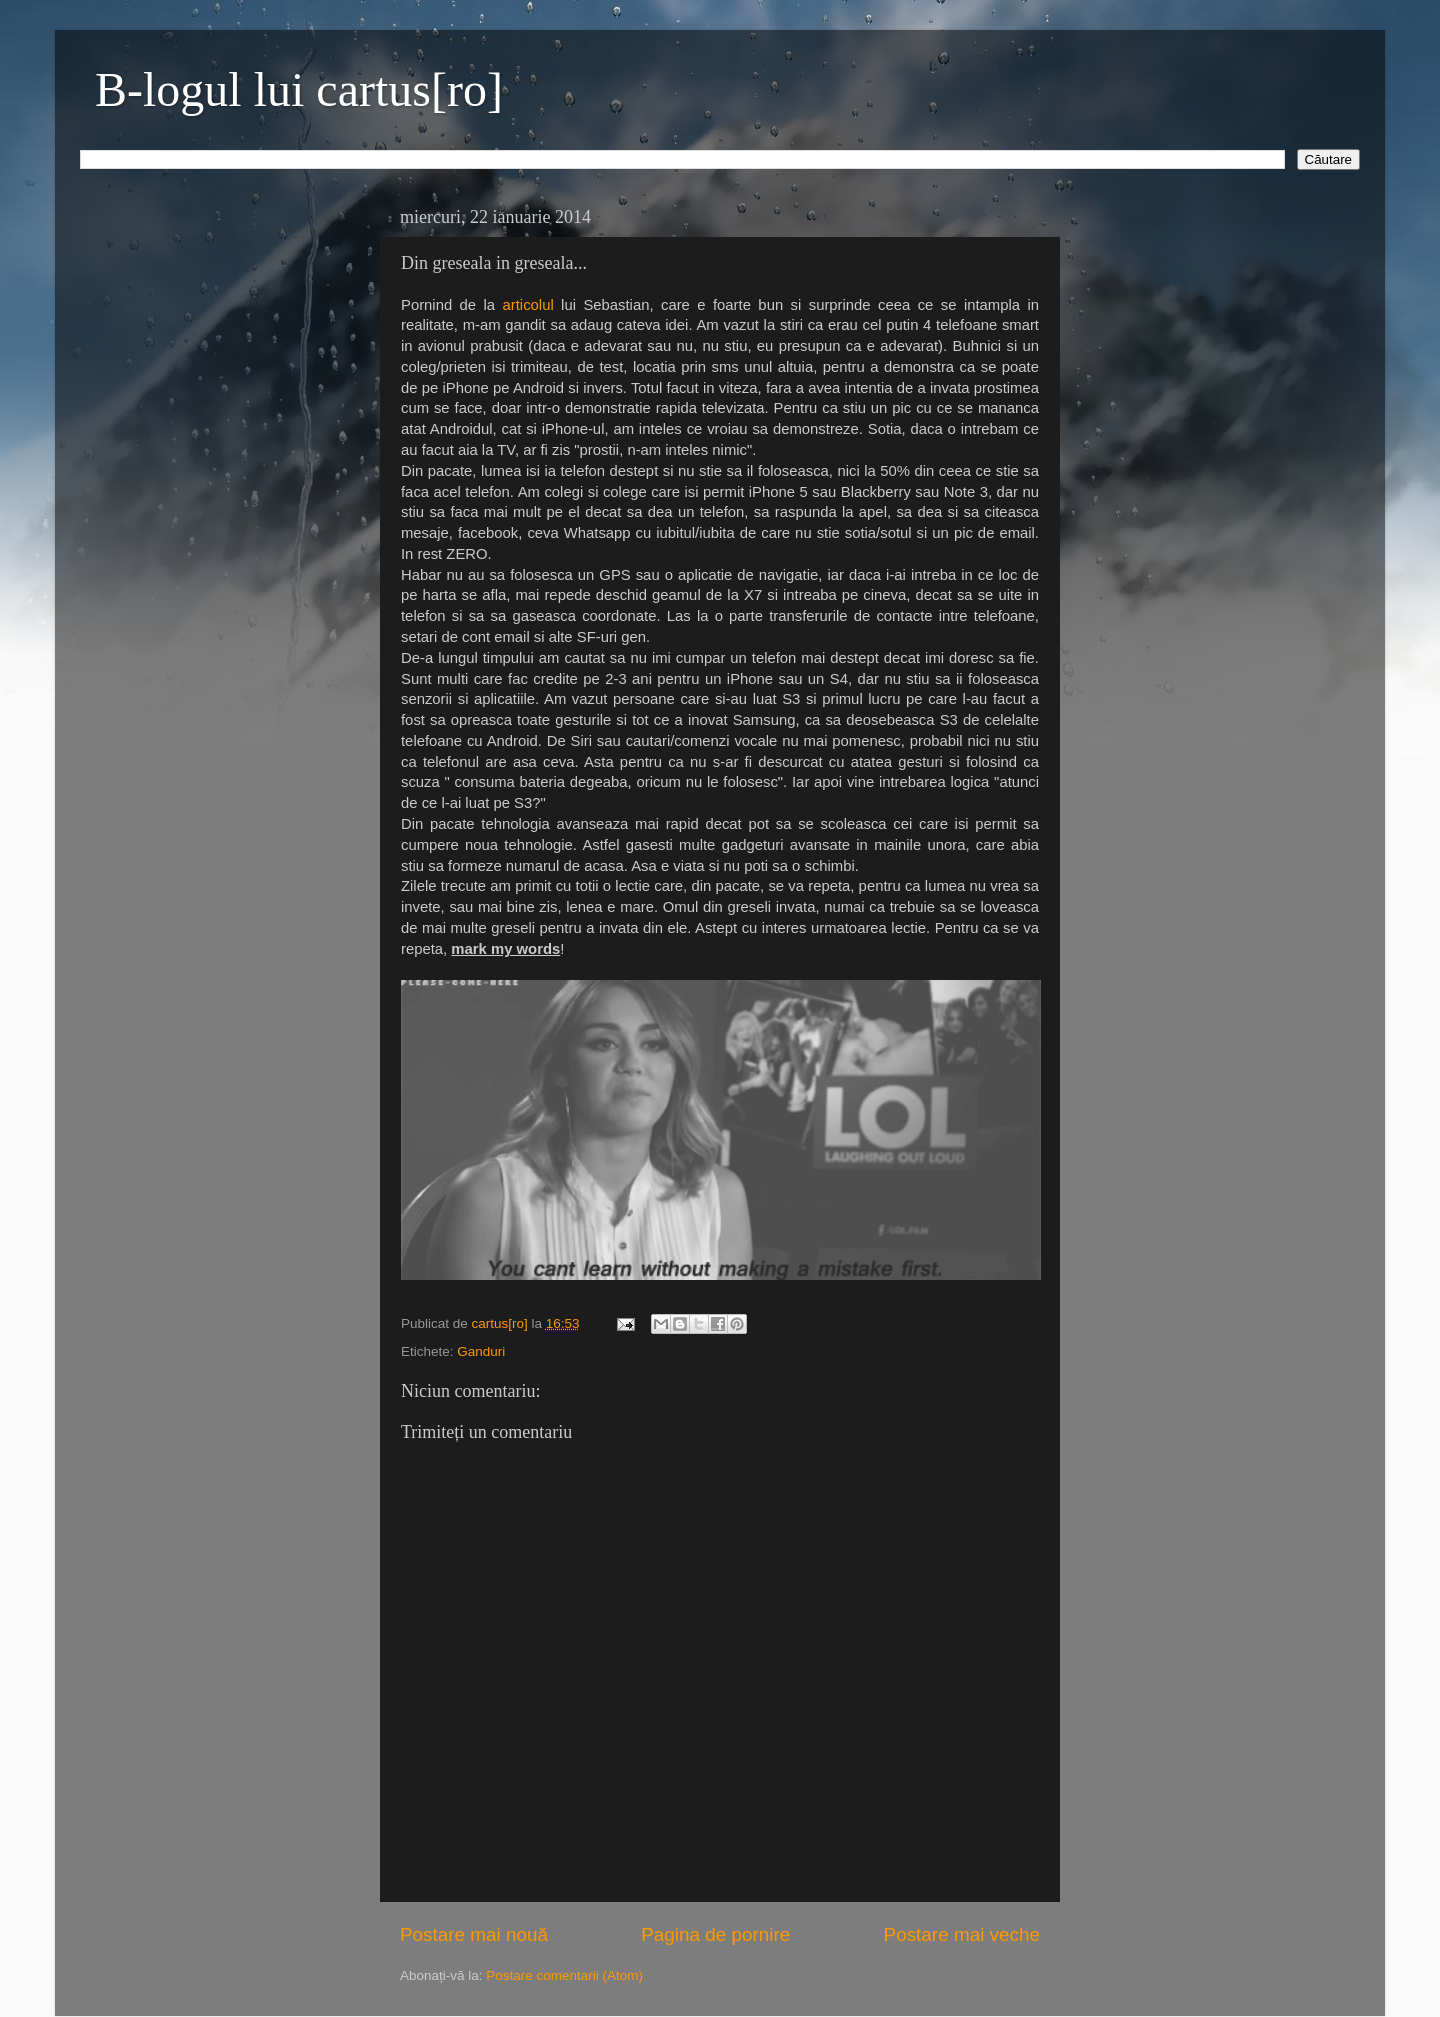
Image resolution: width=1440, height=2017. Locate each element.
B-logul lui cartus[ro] (299, 89)
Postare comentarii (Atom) (564, 1975)
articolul (528, 305)
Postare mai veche (962, 1934)
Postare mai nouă (474, 1934)
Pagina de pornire (715, 1934)
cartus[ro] (502, 1323)
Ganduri (481, 1351)
